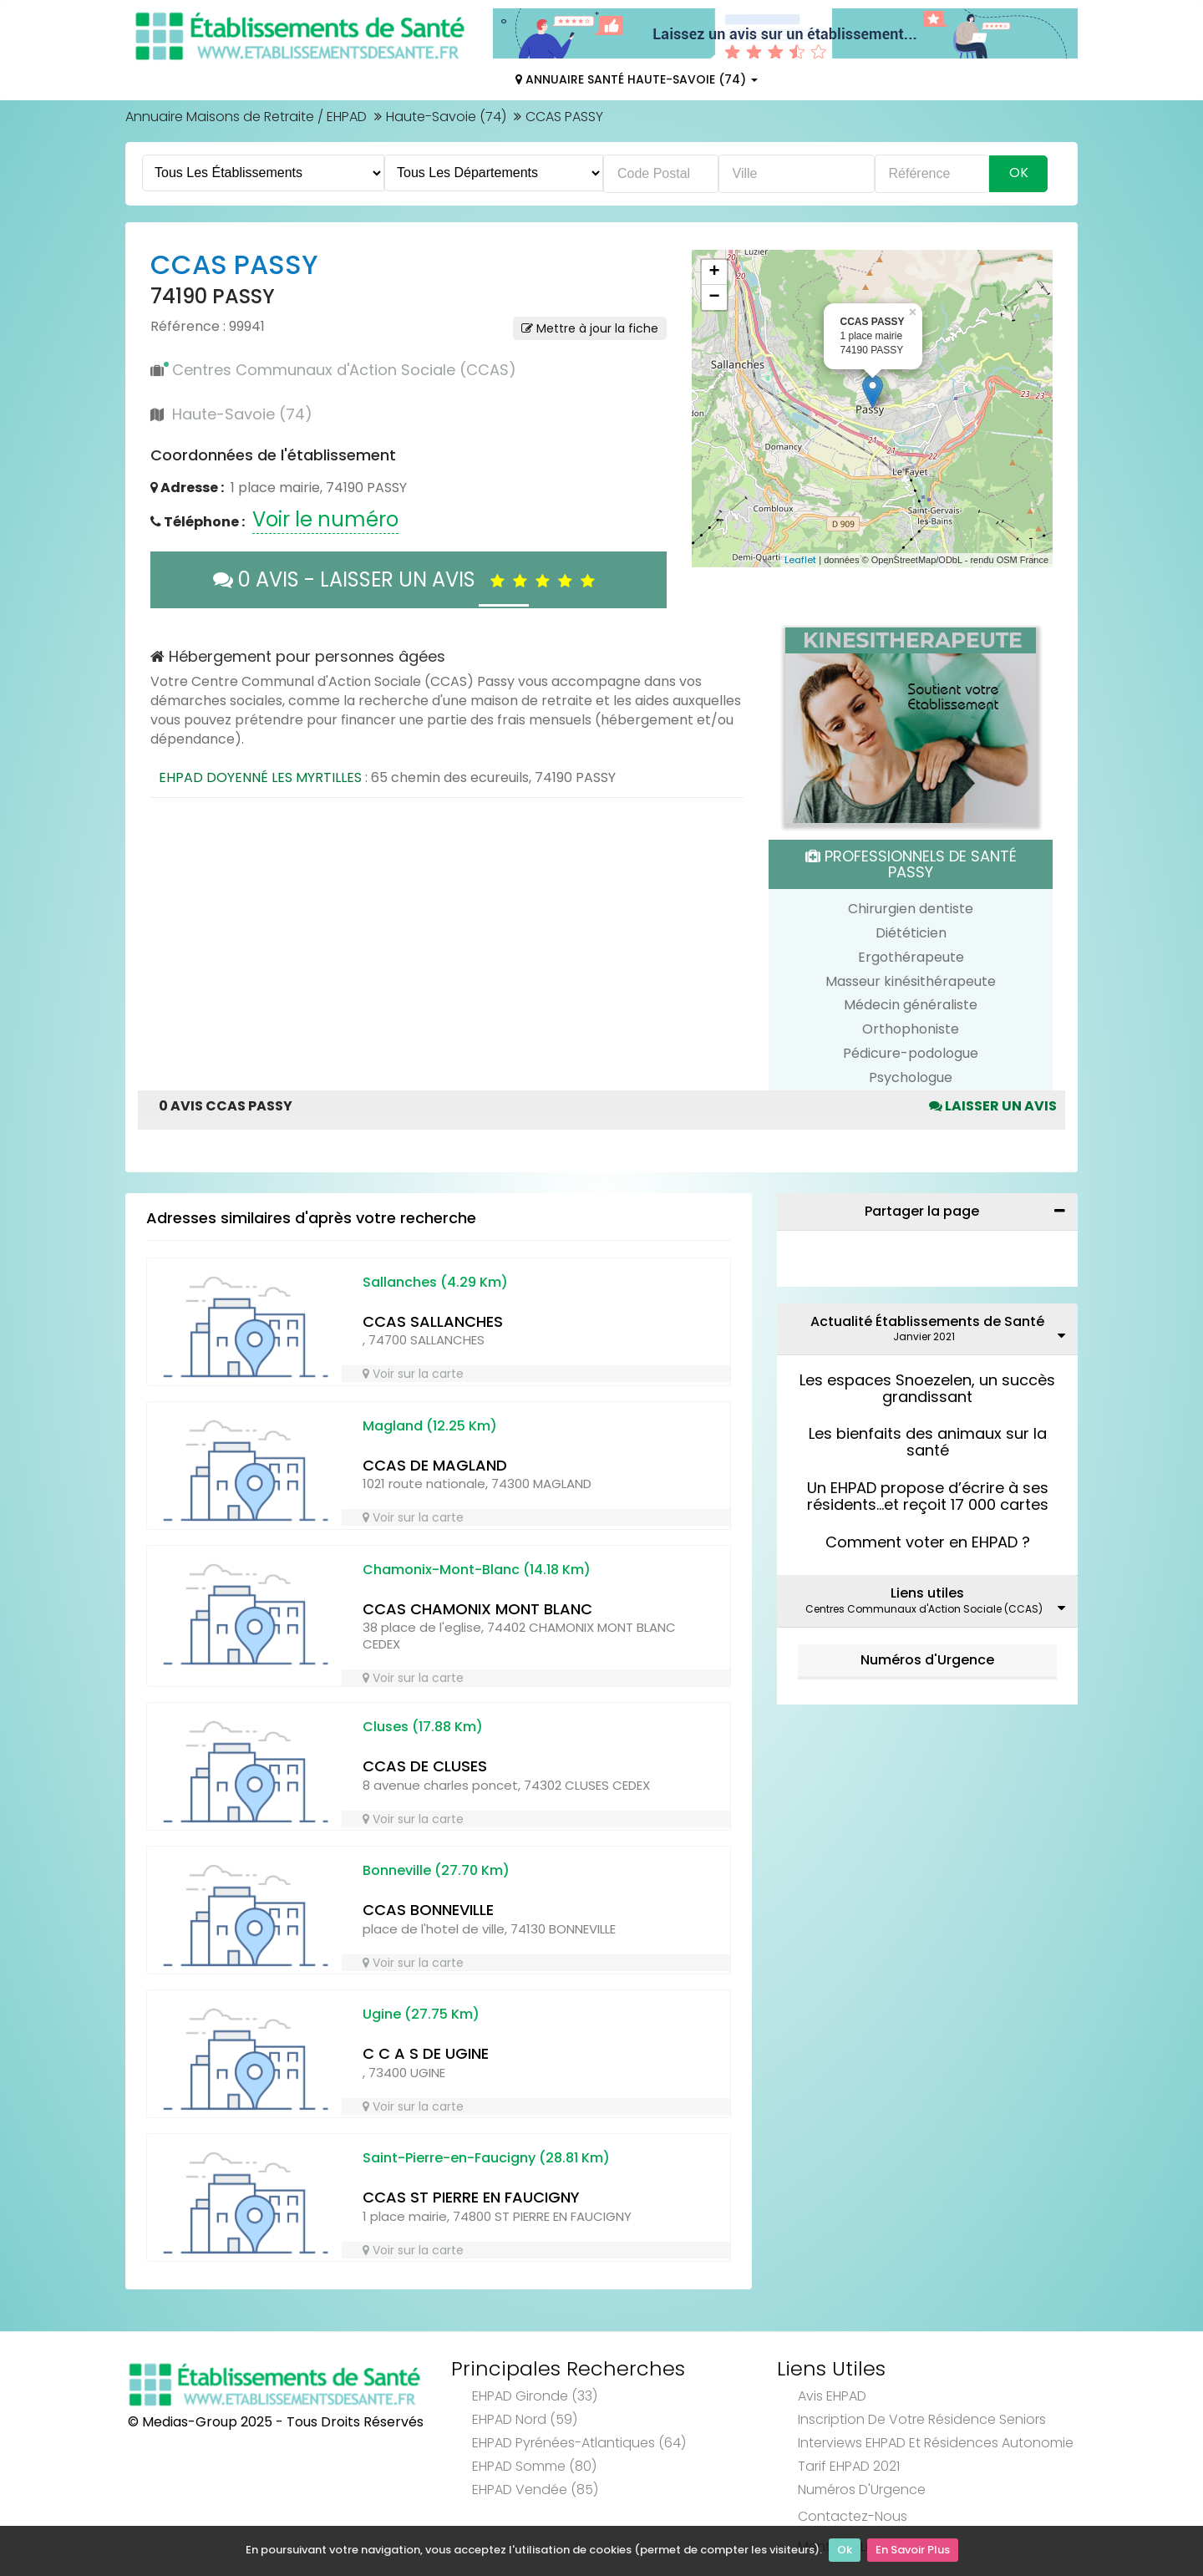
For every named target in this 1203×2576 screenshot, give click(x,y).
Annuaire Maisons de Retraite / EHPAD (246, 116)
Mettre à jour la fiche (589, 328)
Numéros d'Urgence (927, 1659)
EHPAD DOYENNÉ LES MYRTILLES (260, 777)
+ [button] (713, 272)
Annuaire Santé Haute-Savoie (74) (636, 79)
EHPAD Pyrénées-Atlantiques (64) (579, 2442)
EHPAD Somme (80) (534, 2466)
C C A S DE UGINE (426, 2053)
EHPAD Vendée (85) (535, 2489)
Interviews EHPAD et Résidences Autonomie (936, 2442)
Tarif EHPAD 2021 (849, 2466)
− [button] (713, 297)
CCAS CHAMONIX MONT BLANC (477, 1608)
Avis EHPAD (832, 2396)
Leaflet (800, 560)
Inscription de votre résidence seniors (922, 2419)
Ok (844, 2551)
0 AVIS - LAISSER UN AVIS (408, 579)
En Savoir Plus (913, 2551)
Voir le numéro (325, 519)
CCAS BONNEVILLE (428, 1909)
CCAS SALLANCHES (433, 1321)
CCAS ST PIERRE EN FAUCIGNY (471, 2197)
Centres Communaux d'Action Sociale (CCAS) (344, 369)
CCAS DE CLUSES (425, 1765)
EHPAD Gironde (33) (534, 2396)
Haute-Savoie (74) (446, 116)
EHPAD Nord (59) (524, 2419)
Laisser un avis (993, 1105)
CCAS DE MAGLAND (435, 1465)
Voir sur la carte (413, 1373)
